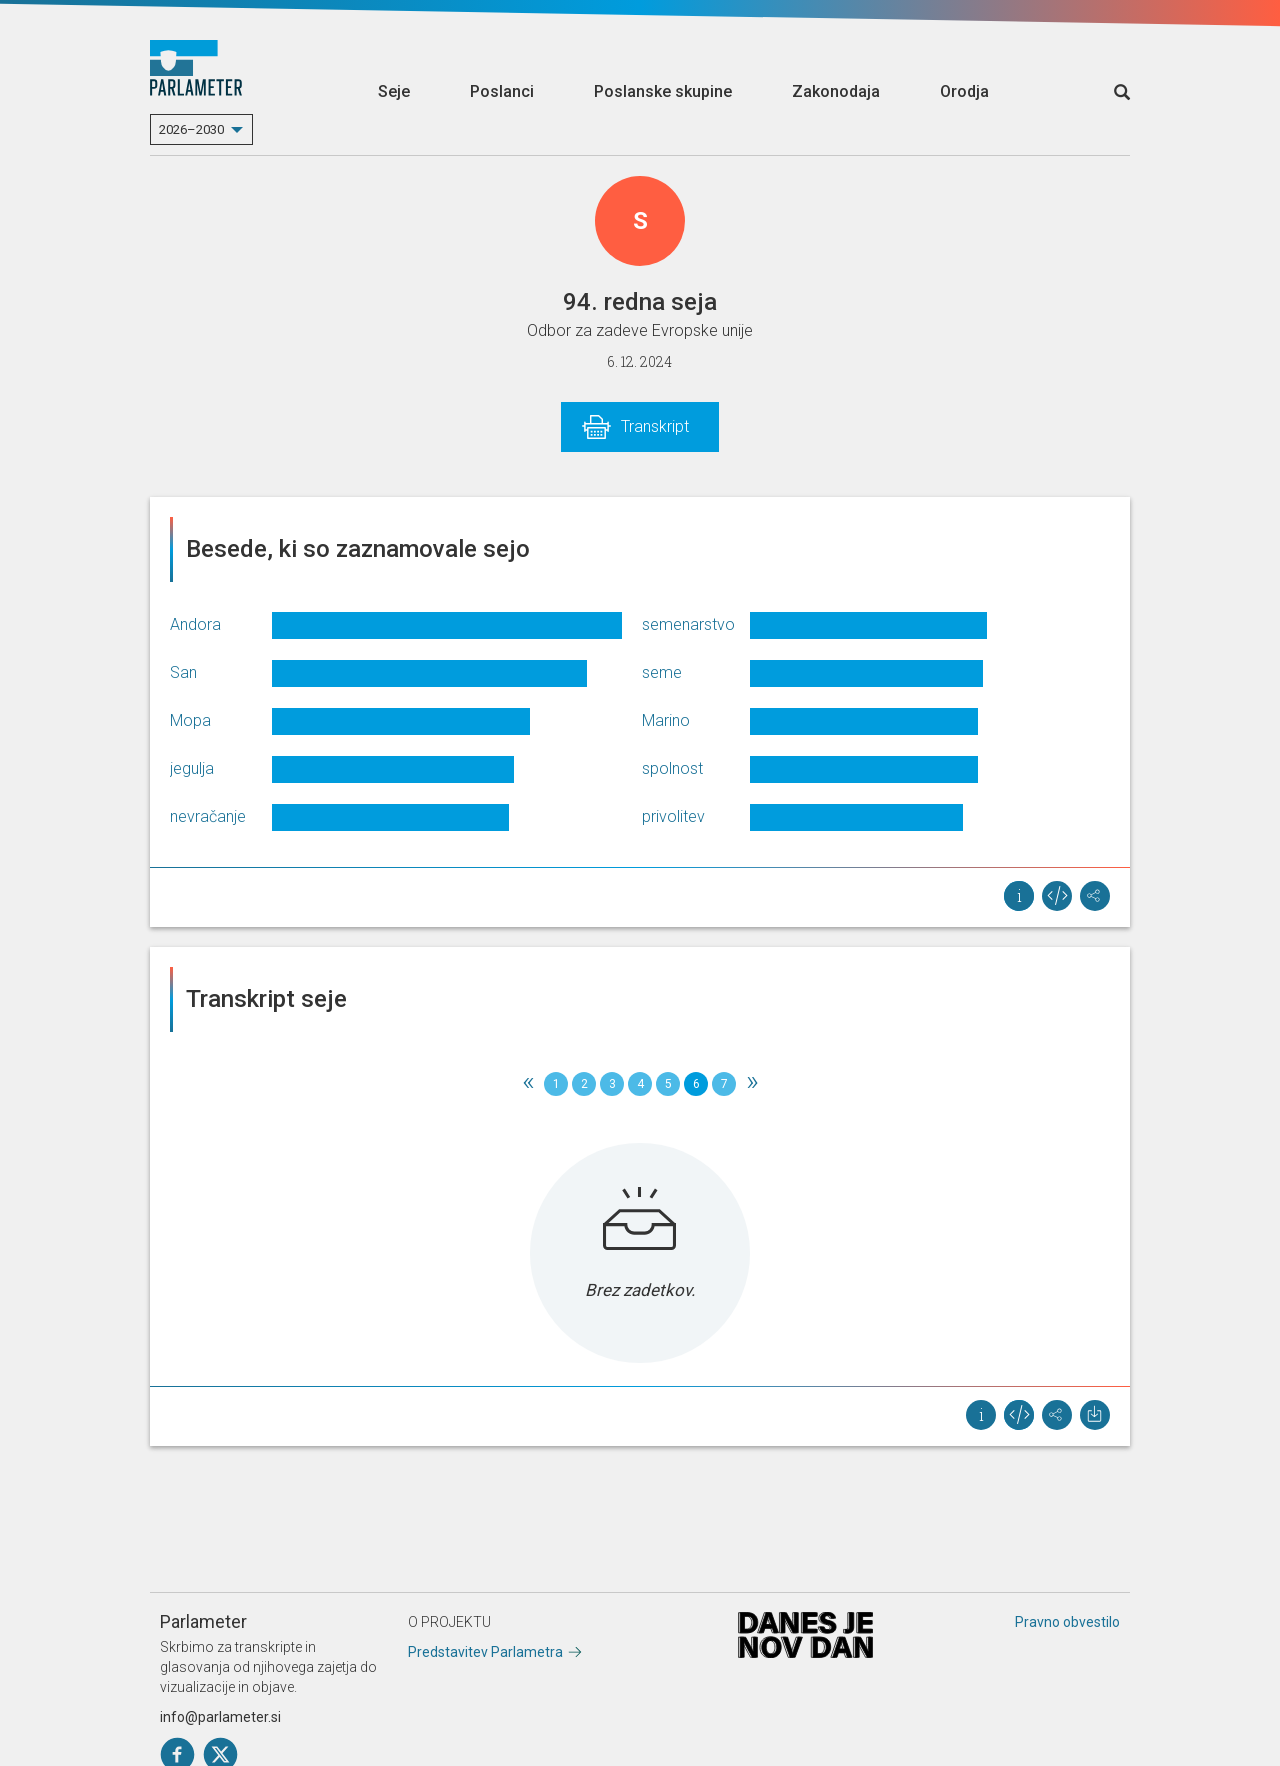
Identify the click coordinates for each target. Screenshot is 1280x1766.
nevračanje (208, 816)
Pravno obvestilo (1067, 1622)
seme (662, 672)
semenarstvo (688, 624)
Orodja (964, 91)
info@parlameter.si (220, 1717)
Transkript (655, 426)
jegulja (192, 768)
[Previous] (528, 1084)
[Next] (752, 1084)
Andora (195, 624)
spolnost (672, 768)
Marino (666, 720)
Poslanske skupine (663, 91)
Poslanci (502, 91)
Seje (394, 91)
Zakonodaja (836, 91)
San (183, 672)
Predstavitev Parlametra (485, 1652)
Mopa (190, 720)
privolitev (673, 816)
